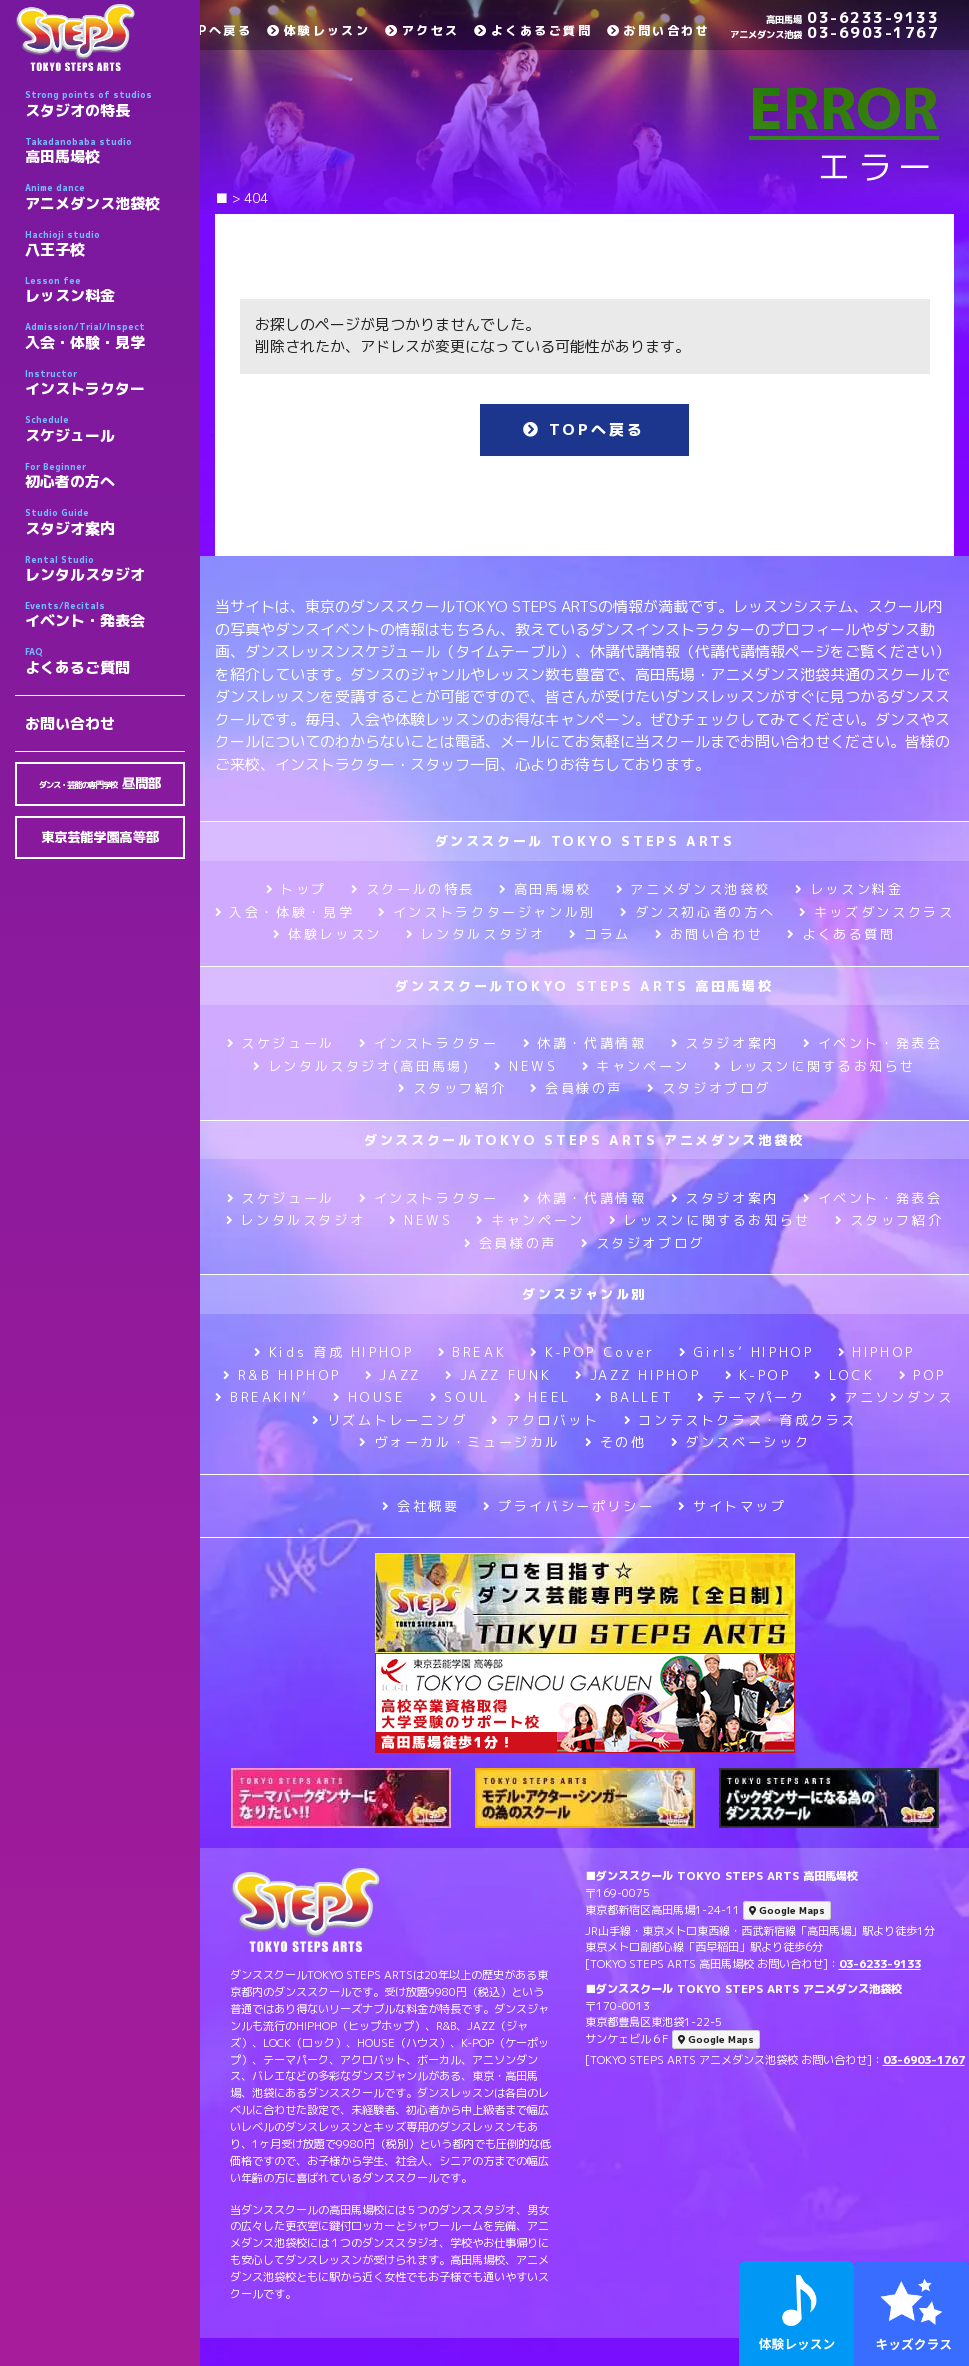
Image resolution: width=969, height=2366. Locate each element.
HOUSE (369, 1397)
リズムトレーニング (389, 1420)
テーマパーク (751, 1397)
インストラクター (105, 383)
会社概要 (420, 1506)
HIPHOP (876, 1352)
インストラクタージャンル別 (487, 912)
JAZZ (393, 1375)
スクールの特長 (413, 889)
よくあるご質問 (105, 661)
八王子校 (105, 244)
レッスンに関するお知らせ (815, 1066)
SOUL (460, 1397)
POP (923, 1375)
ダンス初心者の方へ (697, 912)
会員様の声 (576, 1088)
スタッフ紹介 (452, 1088)
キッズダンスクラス (876, 912)
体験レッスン (318, 30)
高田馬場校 (105, 151)
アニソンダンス (892, 1397)
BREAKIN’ (262, 1397)
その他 (616, 1442)
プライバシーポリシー (568, 1506)
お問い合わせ (70, 723)
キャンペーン (636, 1066)
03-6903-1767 (834, 32)
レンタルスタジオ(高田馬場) (361, 1066)
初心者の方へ (105, 476)
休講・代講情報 (585, 1043)
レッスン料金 (105, 290)
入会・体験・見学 (105, 336)
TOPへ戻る (205, 30)
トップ (297, 889)
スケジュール (105, 429)
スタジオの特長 (105, 104)
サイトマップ (732, 1506)
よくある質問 (841, 934)
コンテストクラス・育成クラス (740, 1420)
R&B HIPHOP (282, 1375)
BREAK (472, 1352)
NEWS (525, 1066)
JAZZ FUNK (498, 1375)
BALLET (634, 1397)
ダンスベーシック (741, 1442)
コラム (600, 934)
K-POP (758, 1375)
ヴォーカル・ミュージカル (460, 1442)
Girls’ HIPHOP (746, 1352)
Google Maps (787, 1910)
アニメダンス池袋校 (105, 197)
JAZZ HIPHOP (638, 1375)
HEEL (542, 1397)
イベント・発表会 (105, 615)
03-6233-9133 (852, 17)
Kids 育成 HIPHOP (333, 1352)
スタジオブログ (709, 1088)
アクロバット (545, 1420)
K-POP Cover (592, 1352)
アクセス (422, 30)
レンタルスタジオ (105, 569)
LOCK (844, 1375)
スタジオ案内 (105, 522)
